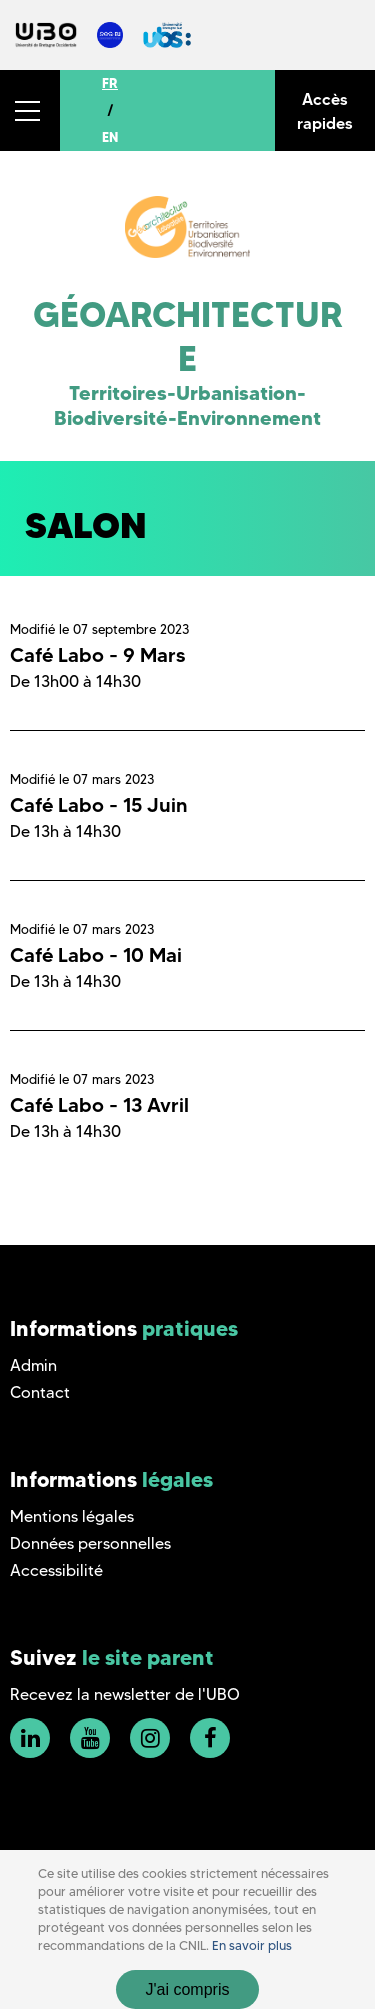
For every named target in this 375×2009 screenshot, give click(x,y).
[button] (30, 110)
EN (110, 137)
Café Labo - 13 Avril (99, 1105)
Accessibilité (56, 1570)
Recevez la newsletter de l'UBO (125, 1694)
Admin (33, 1365)
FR (110, 83)
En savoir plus (252, 1945)
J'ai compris (188, 1989)
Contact (40, 1392)
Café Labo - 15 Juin (99, 805)
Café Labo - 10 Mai (96, 955)
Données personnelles (90, 1543)
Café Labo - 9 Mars (97, 655)
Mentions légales (72, 1516)
